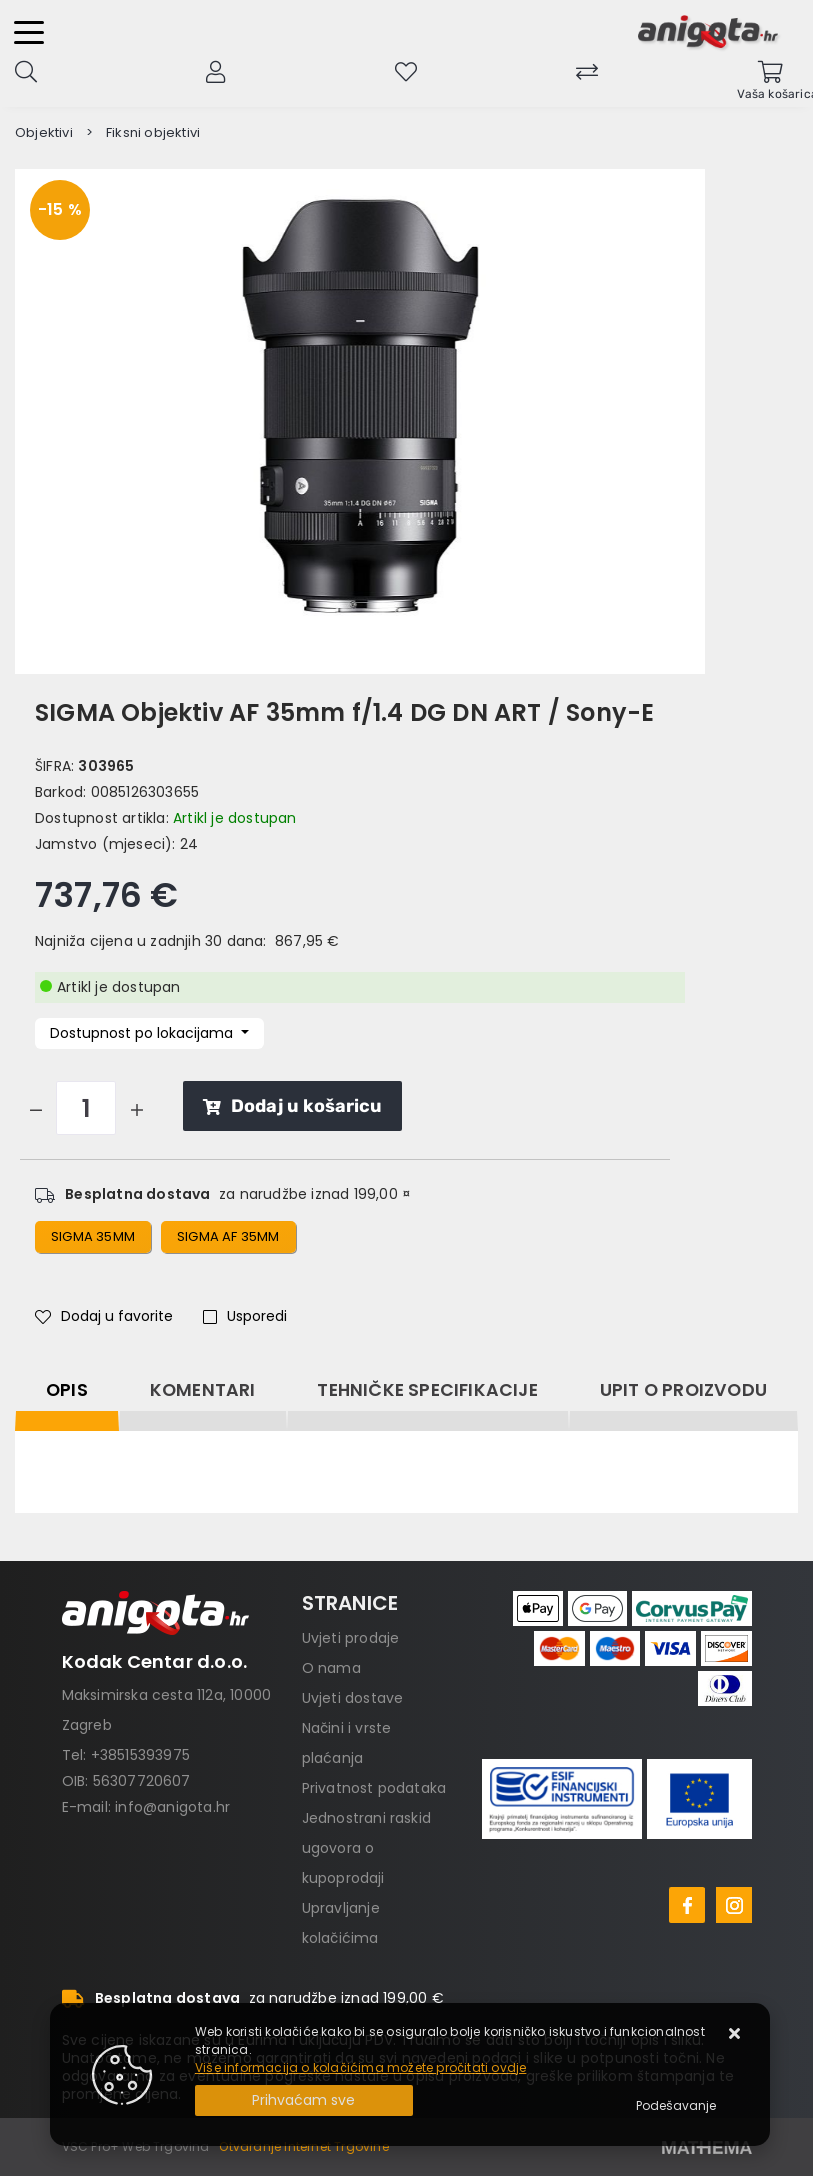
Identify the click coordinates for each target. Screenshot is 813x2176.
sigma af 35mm (228, 1236)
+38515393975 (140, 1755)
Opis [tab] (67, 1390)
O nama (331, 1668)
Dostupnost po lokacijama (143, 1033)
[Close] (304, 2100)
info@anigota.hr (172, 1807)
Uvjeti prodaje (351, 1638)
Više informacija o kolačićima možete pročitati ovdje (360, 2067)
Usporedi (245, 1316)
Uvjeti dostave (353, 1698)
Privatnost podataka (374, 1788)
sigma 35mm (93, 1236)
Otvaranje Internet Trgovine (303, 2146)
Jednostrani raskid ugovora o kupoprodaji (367, 1848)
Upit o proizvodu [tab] (683, 1390)
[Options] (676, 2106)
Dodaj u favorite (104, 1316)
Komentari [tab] (203, 1390)
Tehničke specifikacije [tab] (427, 1390)
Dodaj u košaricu (292, 1106)
